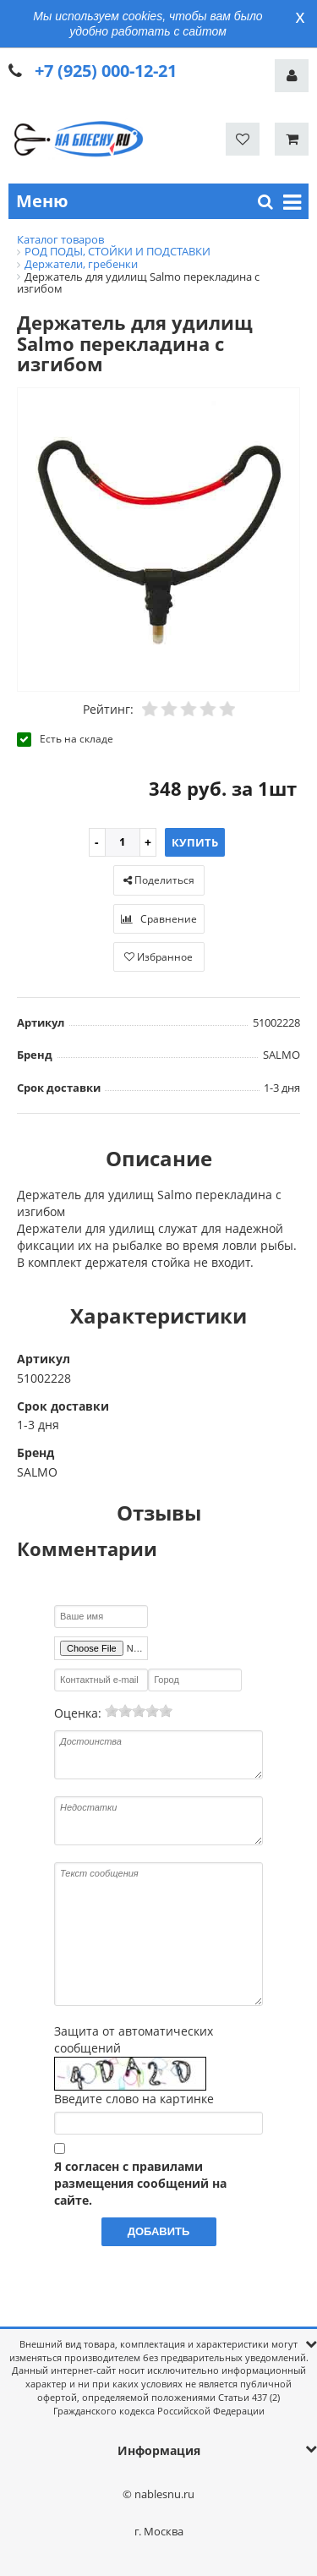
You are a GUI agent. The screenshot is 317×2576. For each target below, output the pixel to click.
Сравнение (159, 919)
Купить (195, 842)
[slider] (138, 1711)
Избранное (158, 957)
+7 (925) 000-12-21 (106, 70)
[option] (158, 540)
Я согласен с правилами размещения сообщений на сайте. (140, 2183)
